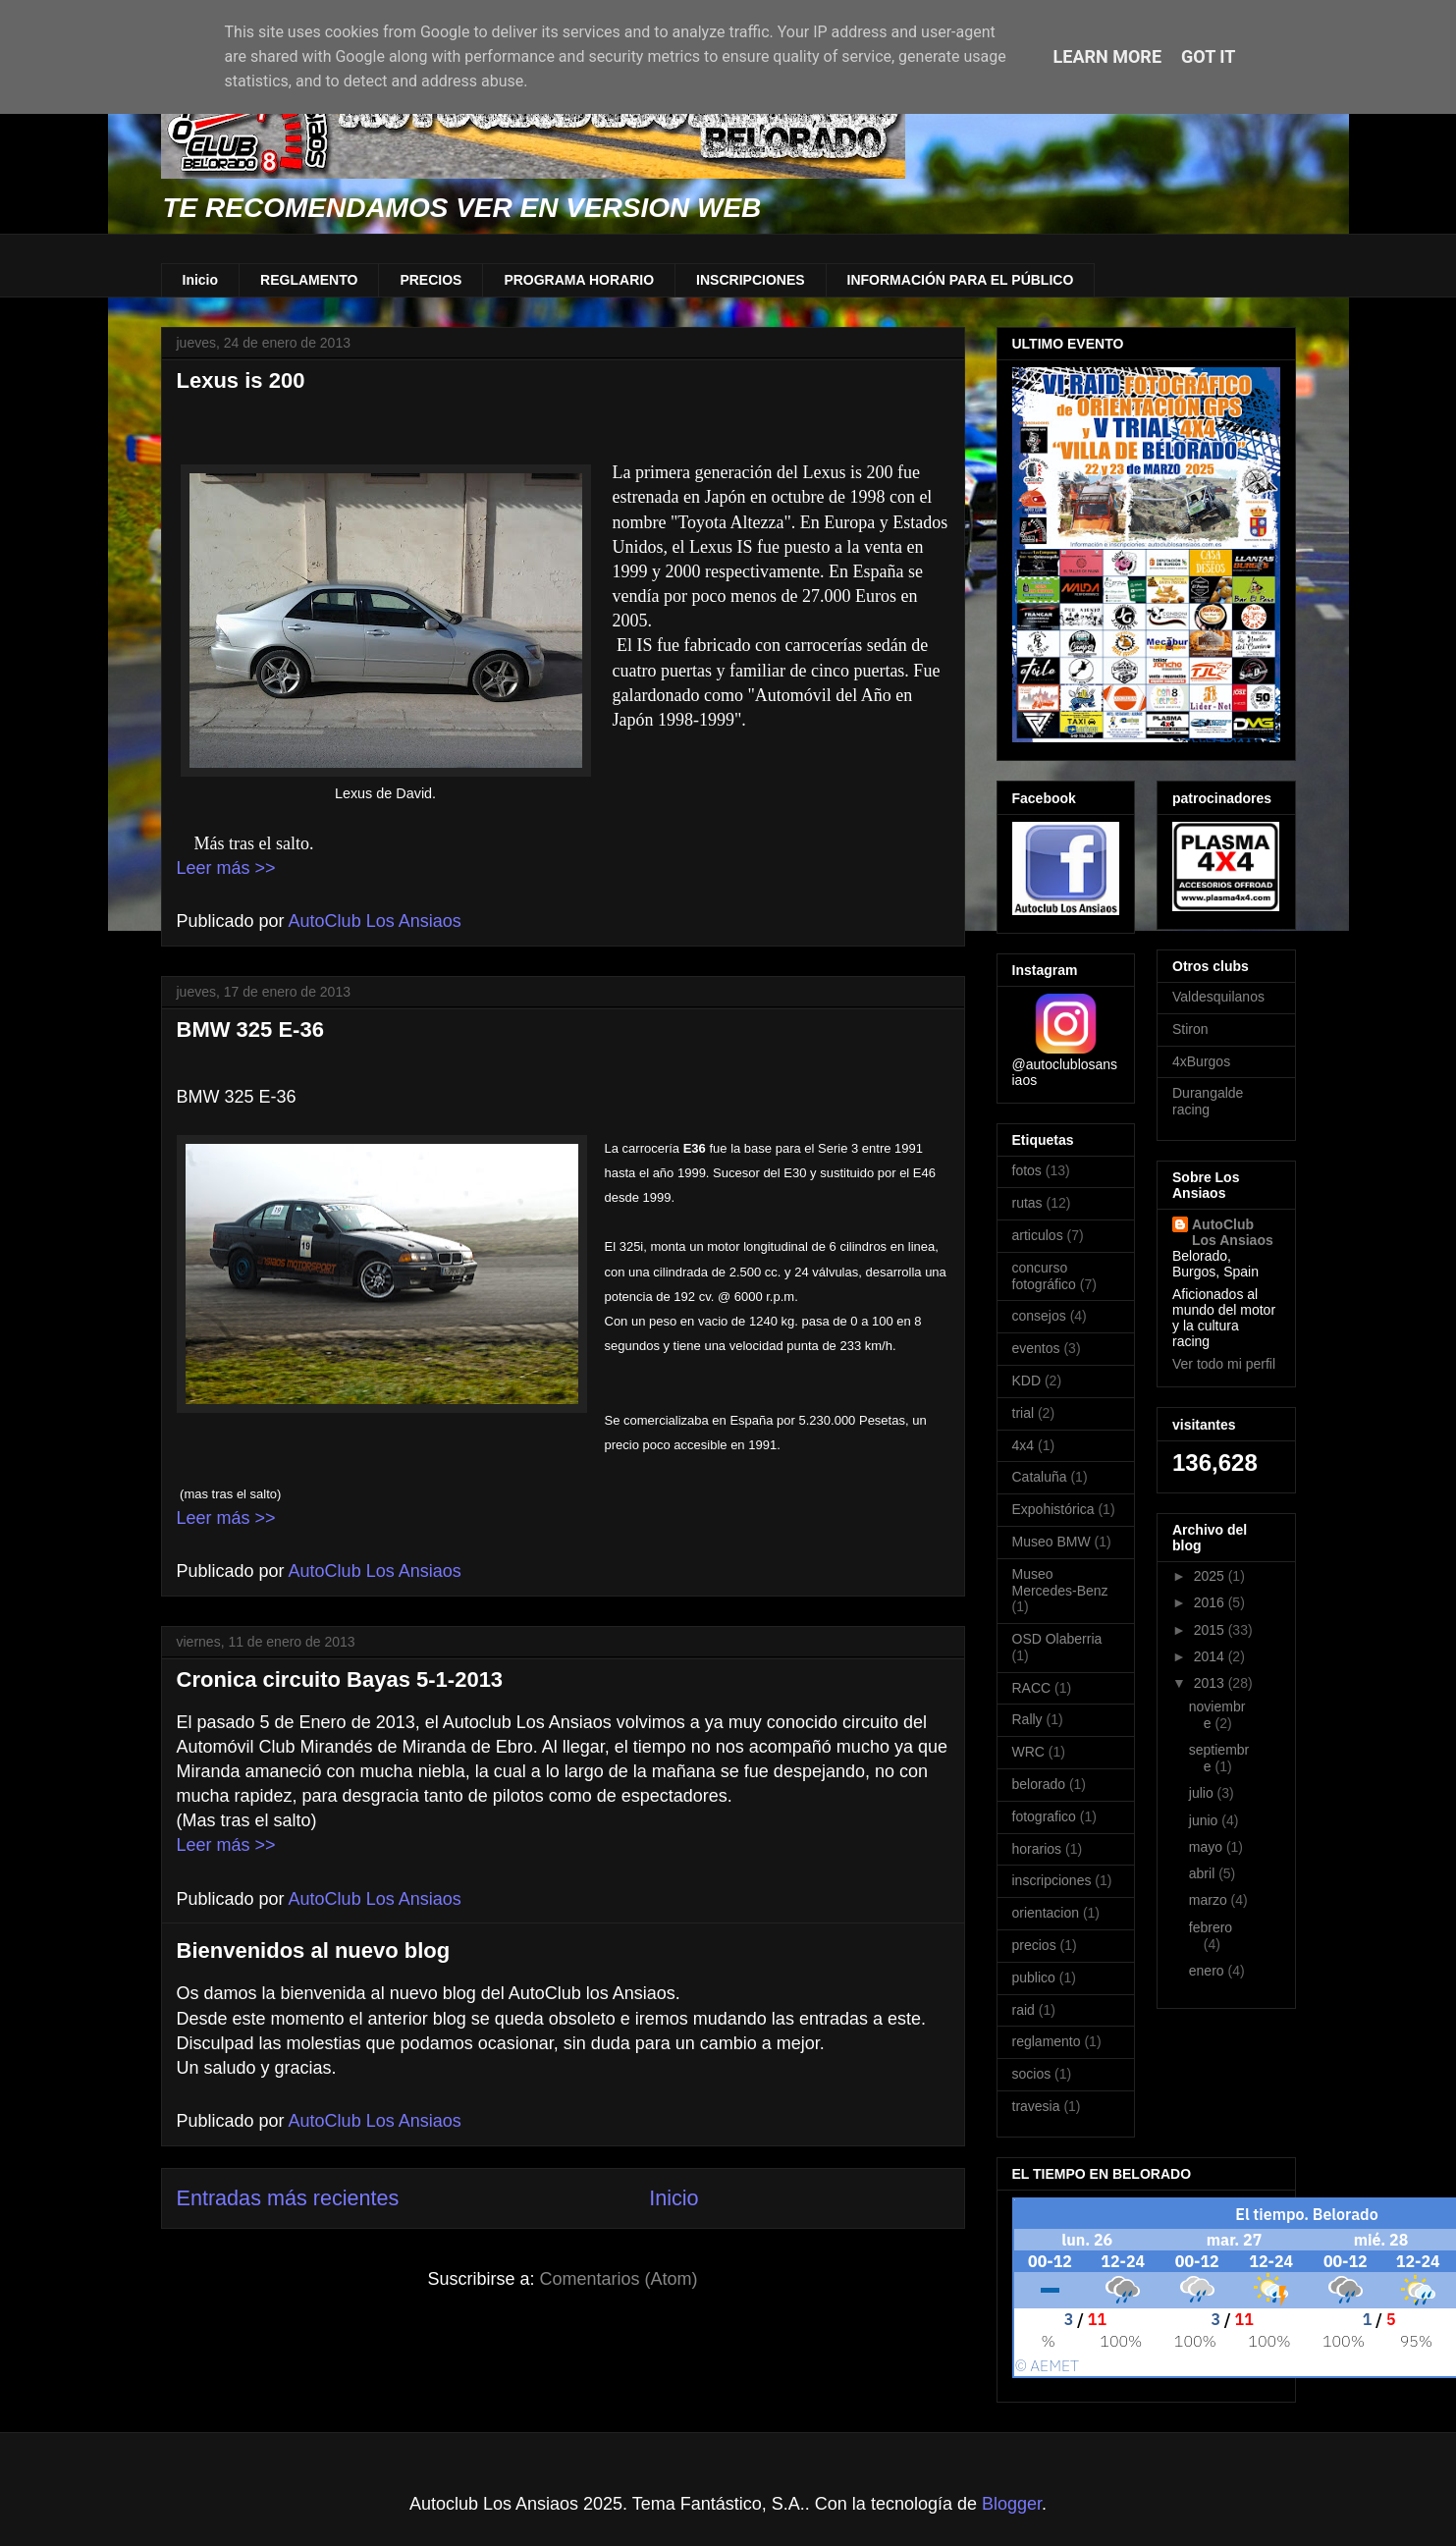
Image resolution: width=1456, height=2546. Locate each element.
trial (1023, 1413)
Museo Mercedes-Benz (1060, 1582)
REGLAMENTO (308, 280)
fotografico (1044, 1816)
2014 (1211, 1656)
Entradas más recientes (288, 2198)
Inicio (201, 280)
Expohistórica (1053, 1509)
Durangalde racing (1207, 1101)
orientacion (1046, 1913)
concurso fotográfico (1044, 1276)
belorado (1039, 1784)
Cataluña (1039, 1477)
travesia (1036, 2106)
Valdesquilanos (1218, 996)
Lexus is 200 (241, 380)
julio (1203, 1793)
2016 (1211, 1602)
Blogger (1012, 2504)
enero (1208, 1970)
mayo (1207, 1847)
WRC (1028, 1752)
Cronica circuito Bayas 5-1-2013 (340, 1679)
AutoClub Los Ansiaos (1232, 1232)
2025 (1211, 1576)
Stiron (1190, 1029)
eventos (1036, 1348)
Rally (1027, 1719)
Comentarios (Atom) (619, 2279)
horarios (1037, 1849)
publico (1033, 1977)
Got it (1208, 56)
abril (1203, 1873)
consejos (1039, 1316)
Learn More (1107, 56)
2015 (1211, 1630)
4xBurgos (1201, 1061)
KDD (1027, 1380)
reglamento (1046, 2041)
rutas (1027, 1203)
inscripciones (1052, 1880)
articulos (1037, 1235)
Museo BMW (1051, 1541)
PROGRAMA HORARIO (579, 280)
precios (1034, 1945)
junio (1205, 1820)
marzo (1210, 1900)
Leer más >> (226, 868)
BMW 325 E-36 (250, 1029)
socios (1032, 2074)
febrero (1210, 1927)
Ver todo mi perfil (1223, 1364)
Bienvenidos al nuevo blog (314, 1950)
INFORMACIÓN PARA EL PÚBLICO (960, 280)
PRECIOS (430, 280)
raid (1023, 2010)
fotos (1027, 1170)
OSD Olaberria (1057, 1639)
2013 (1211, 1683)
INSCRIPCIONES (750, 280)
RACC (1032, 1688)
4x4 (1023, 1445)
